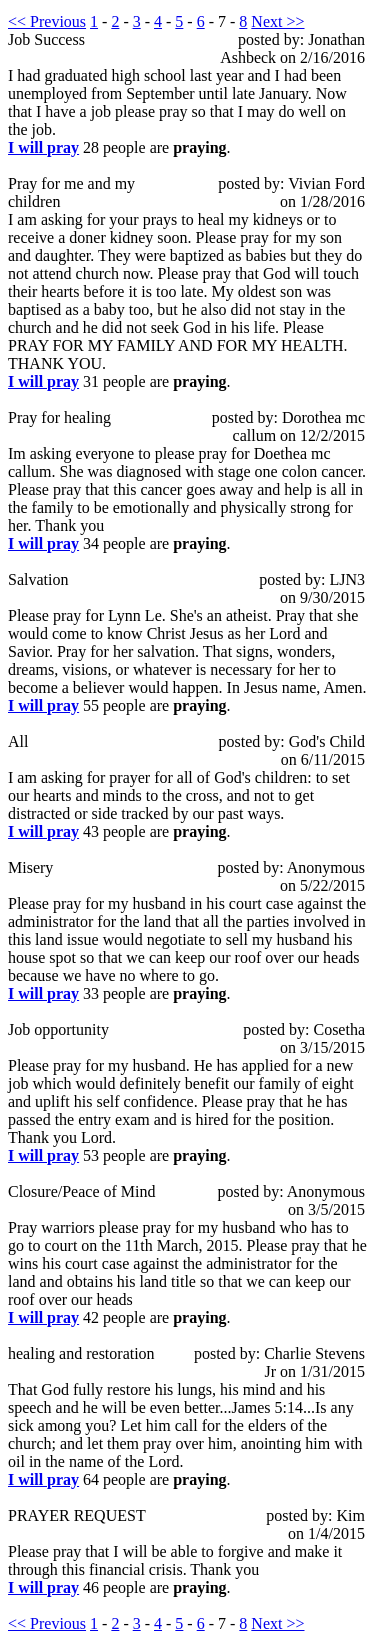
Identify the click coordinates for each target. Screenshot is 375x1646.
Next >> (277, 21)
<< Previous (47, 21)
